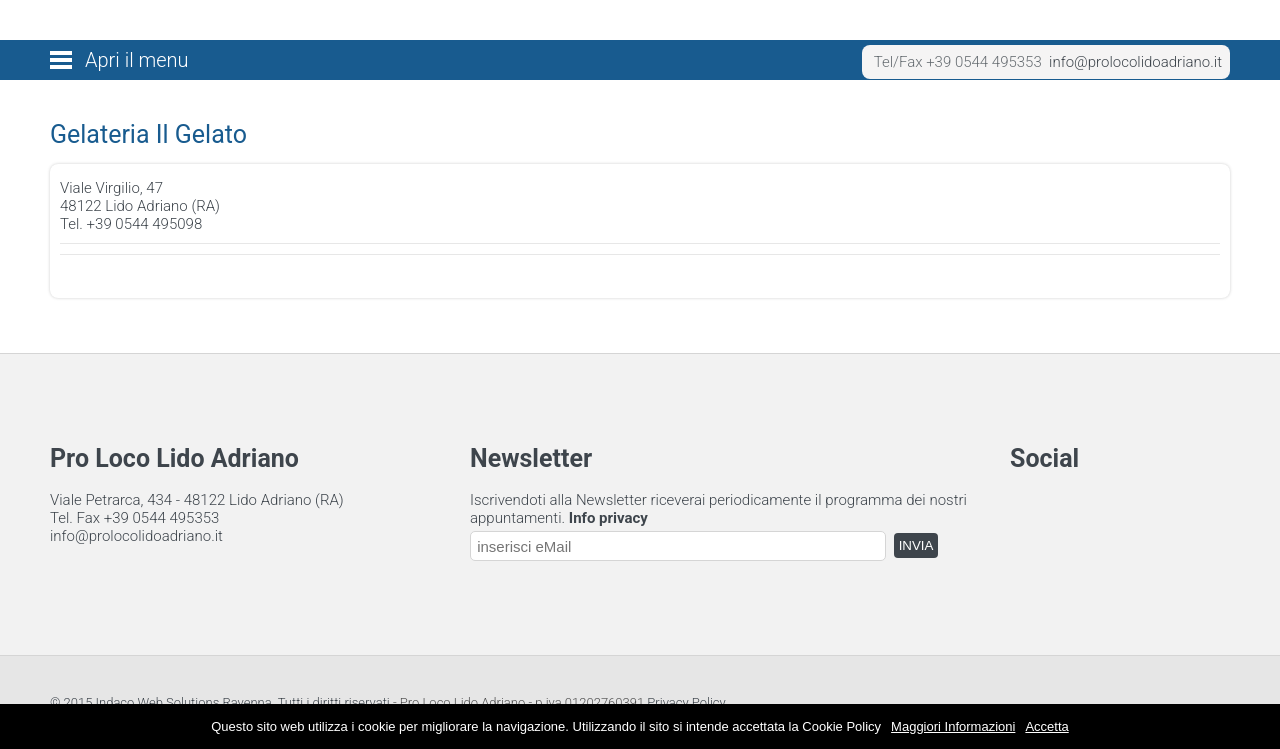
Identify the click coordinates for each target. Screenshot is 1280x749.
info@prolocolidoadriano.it (1135, 62)
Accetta (1046, 726)
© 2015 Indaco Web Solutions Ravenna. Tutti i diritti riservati (220, 702)
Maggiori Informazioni (953, 726)
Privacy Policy (686, 702)
